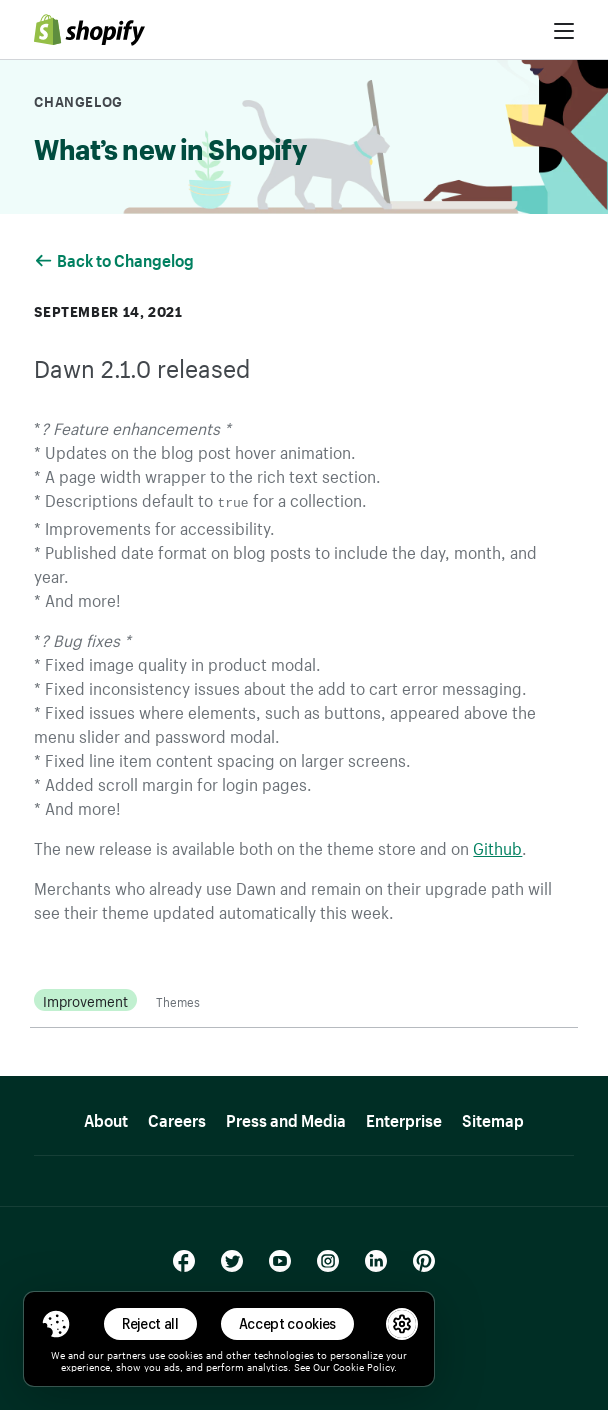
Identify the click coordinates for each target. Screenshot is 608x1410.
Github (497, 845)
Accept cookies (288, 1323)
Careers (177, 1116)
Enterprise (404, 1116)
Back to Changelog (115, 258)
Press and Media (286, 1116)
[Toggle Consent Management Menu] (56, 1324)
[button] (56, 1324)
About (106, 1116)
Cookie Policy (363, 1366)
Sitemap (493, 1116)
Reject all (150, 1323)
